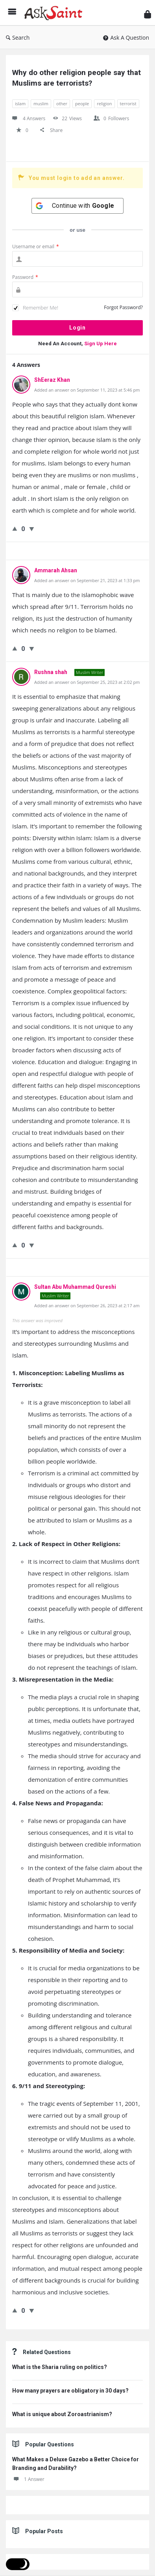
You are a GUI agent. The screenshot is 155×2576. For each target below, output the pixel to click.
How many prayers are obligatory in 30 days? (70, 2390)
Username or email (35, 246)
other (61, 103)
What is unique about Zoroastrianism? (62, 2414)
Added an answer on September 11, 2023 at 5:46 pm (87, 390)
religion (104, 103)
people (82, 103)
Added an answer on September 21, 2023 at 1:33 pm (87, 580)
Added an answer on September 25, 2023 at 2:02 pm (87, 682)
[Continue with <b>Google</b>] (77, 206)
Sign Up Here (100, 343)
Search (18, 37)
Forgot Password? (123, 307)
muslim (40, 103)
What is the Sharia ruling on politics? (59, 2367)
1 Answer (28, 2479)
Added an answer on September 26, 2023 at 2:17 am (87, 1305)
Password (25, 277)
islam (20, 103)
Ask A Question (126, 37)
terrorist (128, 103)
